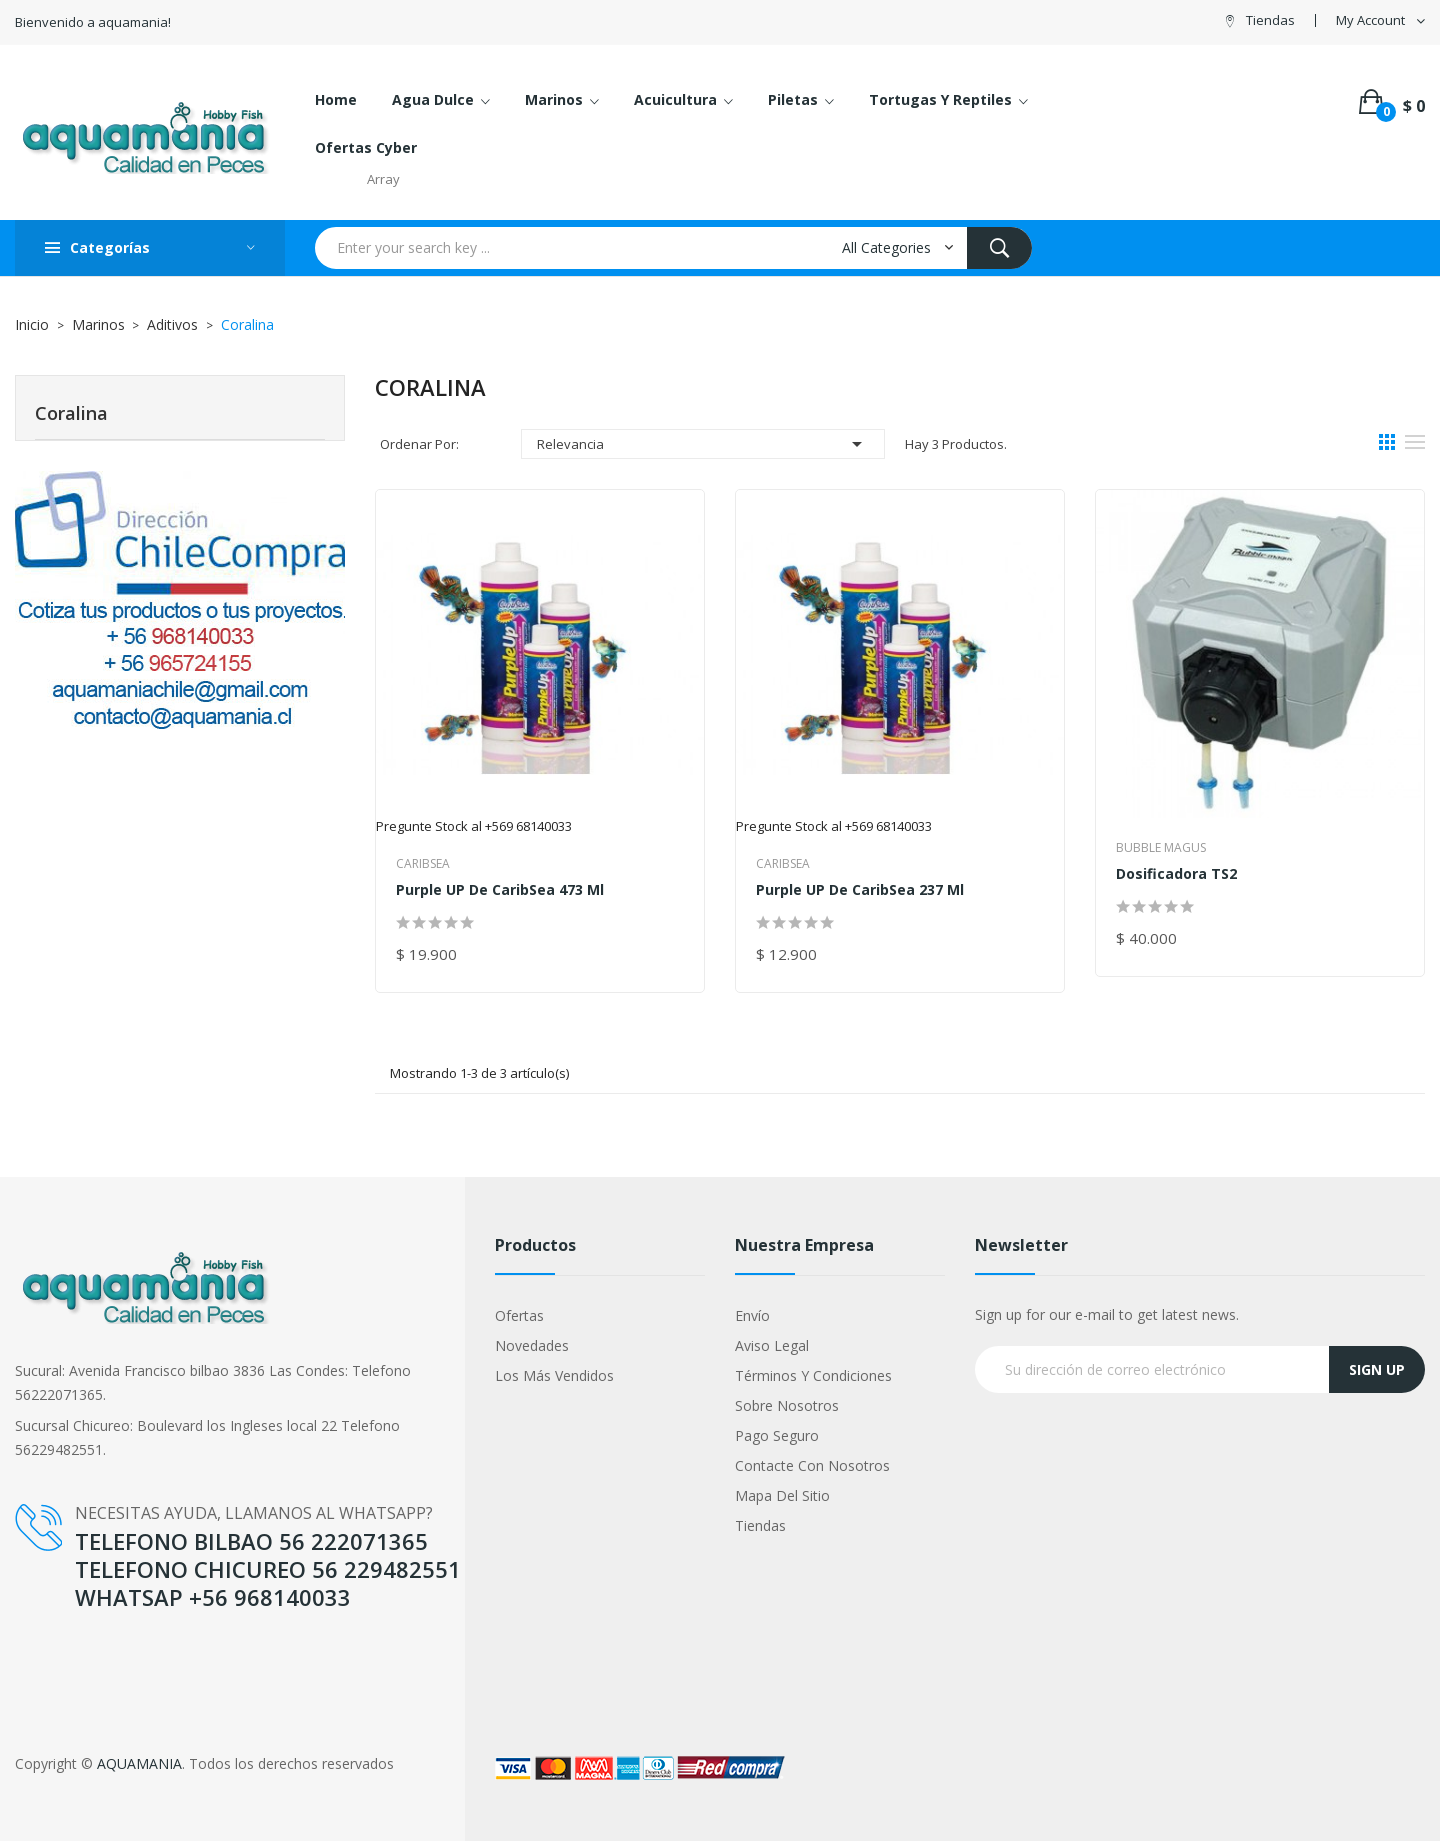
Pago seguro (777, 1435)
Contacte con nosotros (812, 1465)
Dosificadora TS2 (1176, 873)
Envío (752, 1315)
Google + (45, 1661)
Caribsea (423, 863)
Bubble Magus (1161, 847)
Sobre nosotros (787, 1405)
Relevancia (703, 444)
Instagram (48, 1682)
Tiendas (1270, 20)
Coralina (71, 413)
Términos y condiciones (813, 1375)
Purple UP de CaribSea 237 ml (860, 889)
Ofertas (519, 1315)
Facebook (47, 1618)
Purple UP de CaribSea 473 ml (500, 889)
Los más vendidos (554, 1375)
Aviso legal (772, 1345)
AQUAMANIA (139, 1763)
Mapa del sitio (782, 1495)
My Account (1370, 20)
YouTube (44, 1639)
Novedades (532, 1345)
